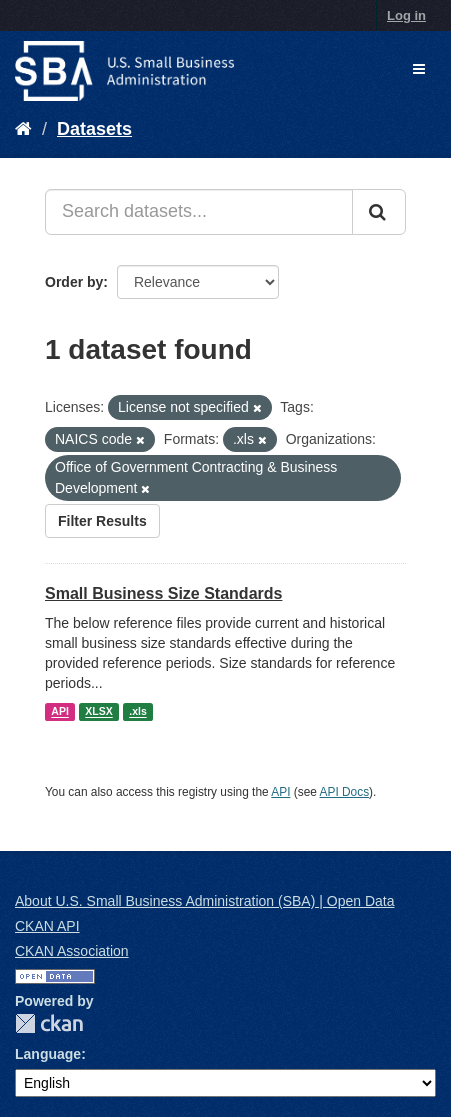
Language (48, 1054)
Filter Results (102, 521)
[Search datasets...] (199, 212)
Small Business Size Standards (163, 593)
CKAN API (47, 926)
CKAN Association (72, 951)
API (60, 712)
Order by (74, 282)
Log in (406, 15)
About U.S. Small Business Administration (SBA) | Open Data (204, 901)
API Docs (345, 792)
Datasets (94, 129)
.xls (138, 712)
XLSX (98, 712)
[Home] (23, 129)
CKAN (49, 1023)
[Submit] (379, 212)
